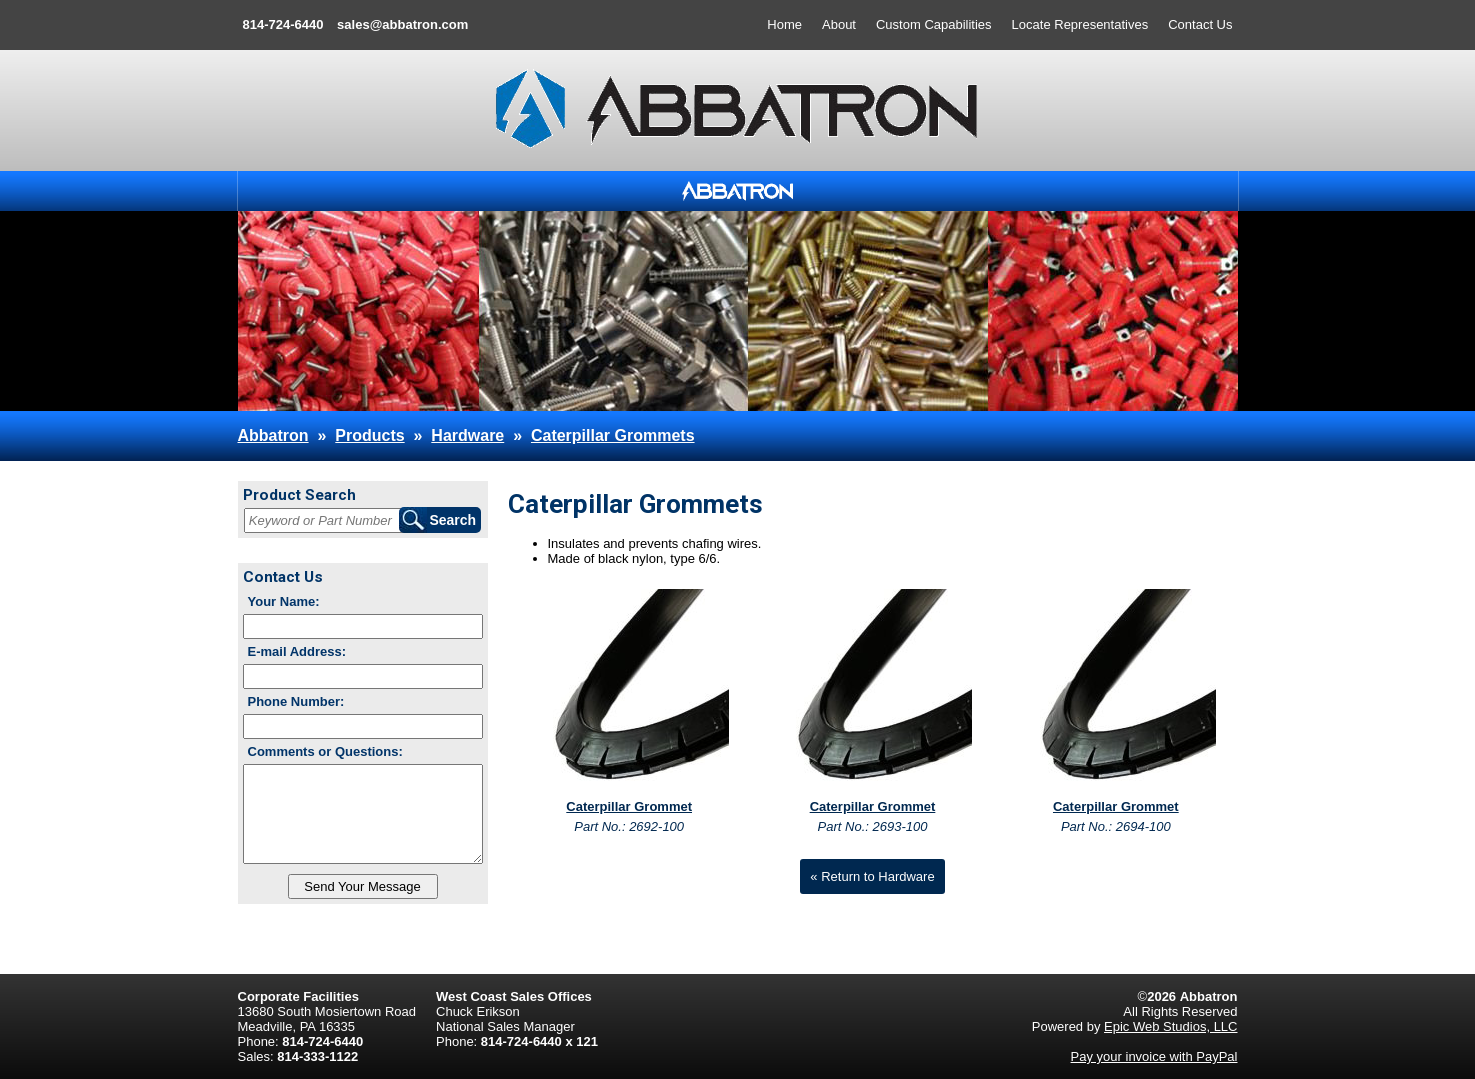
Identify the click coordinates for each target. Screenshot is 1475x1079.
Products (369, 435)
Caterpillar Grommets (613, 435)
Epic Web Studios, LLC (1170, 1026)
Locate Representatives (1080, 24)
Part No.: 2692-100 (629, 826)
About (839, 24)
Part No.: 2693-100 (873, 826)
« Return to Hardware (872, 876)
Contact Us (1200, 24)
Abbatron (273, 435)
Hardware (467, 435)
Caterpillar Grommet (629, 806)
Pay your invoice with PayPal (1154, 1056)
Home (784, 24)
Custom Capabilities (934, 24)
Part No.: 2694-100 (1116, 826)
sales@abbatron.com (402, 24)
